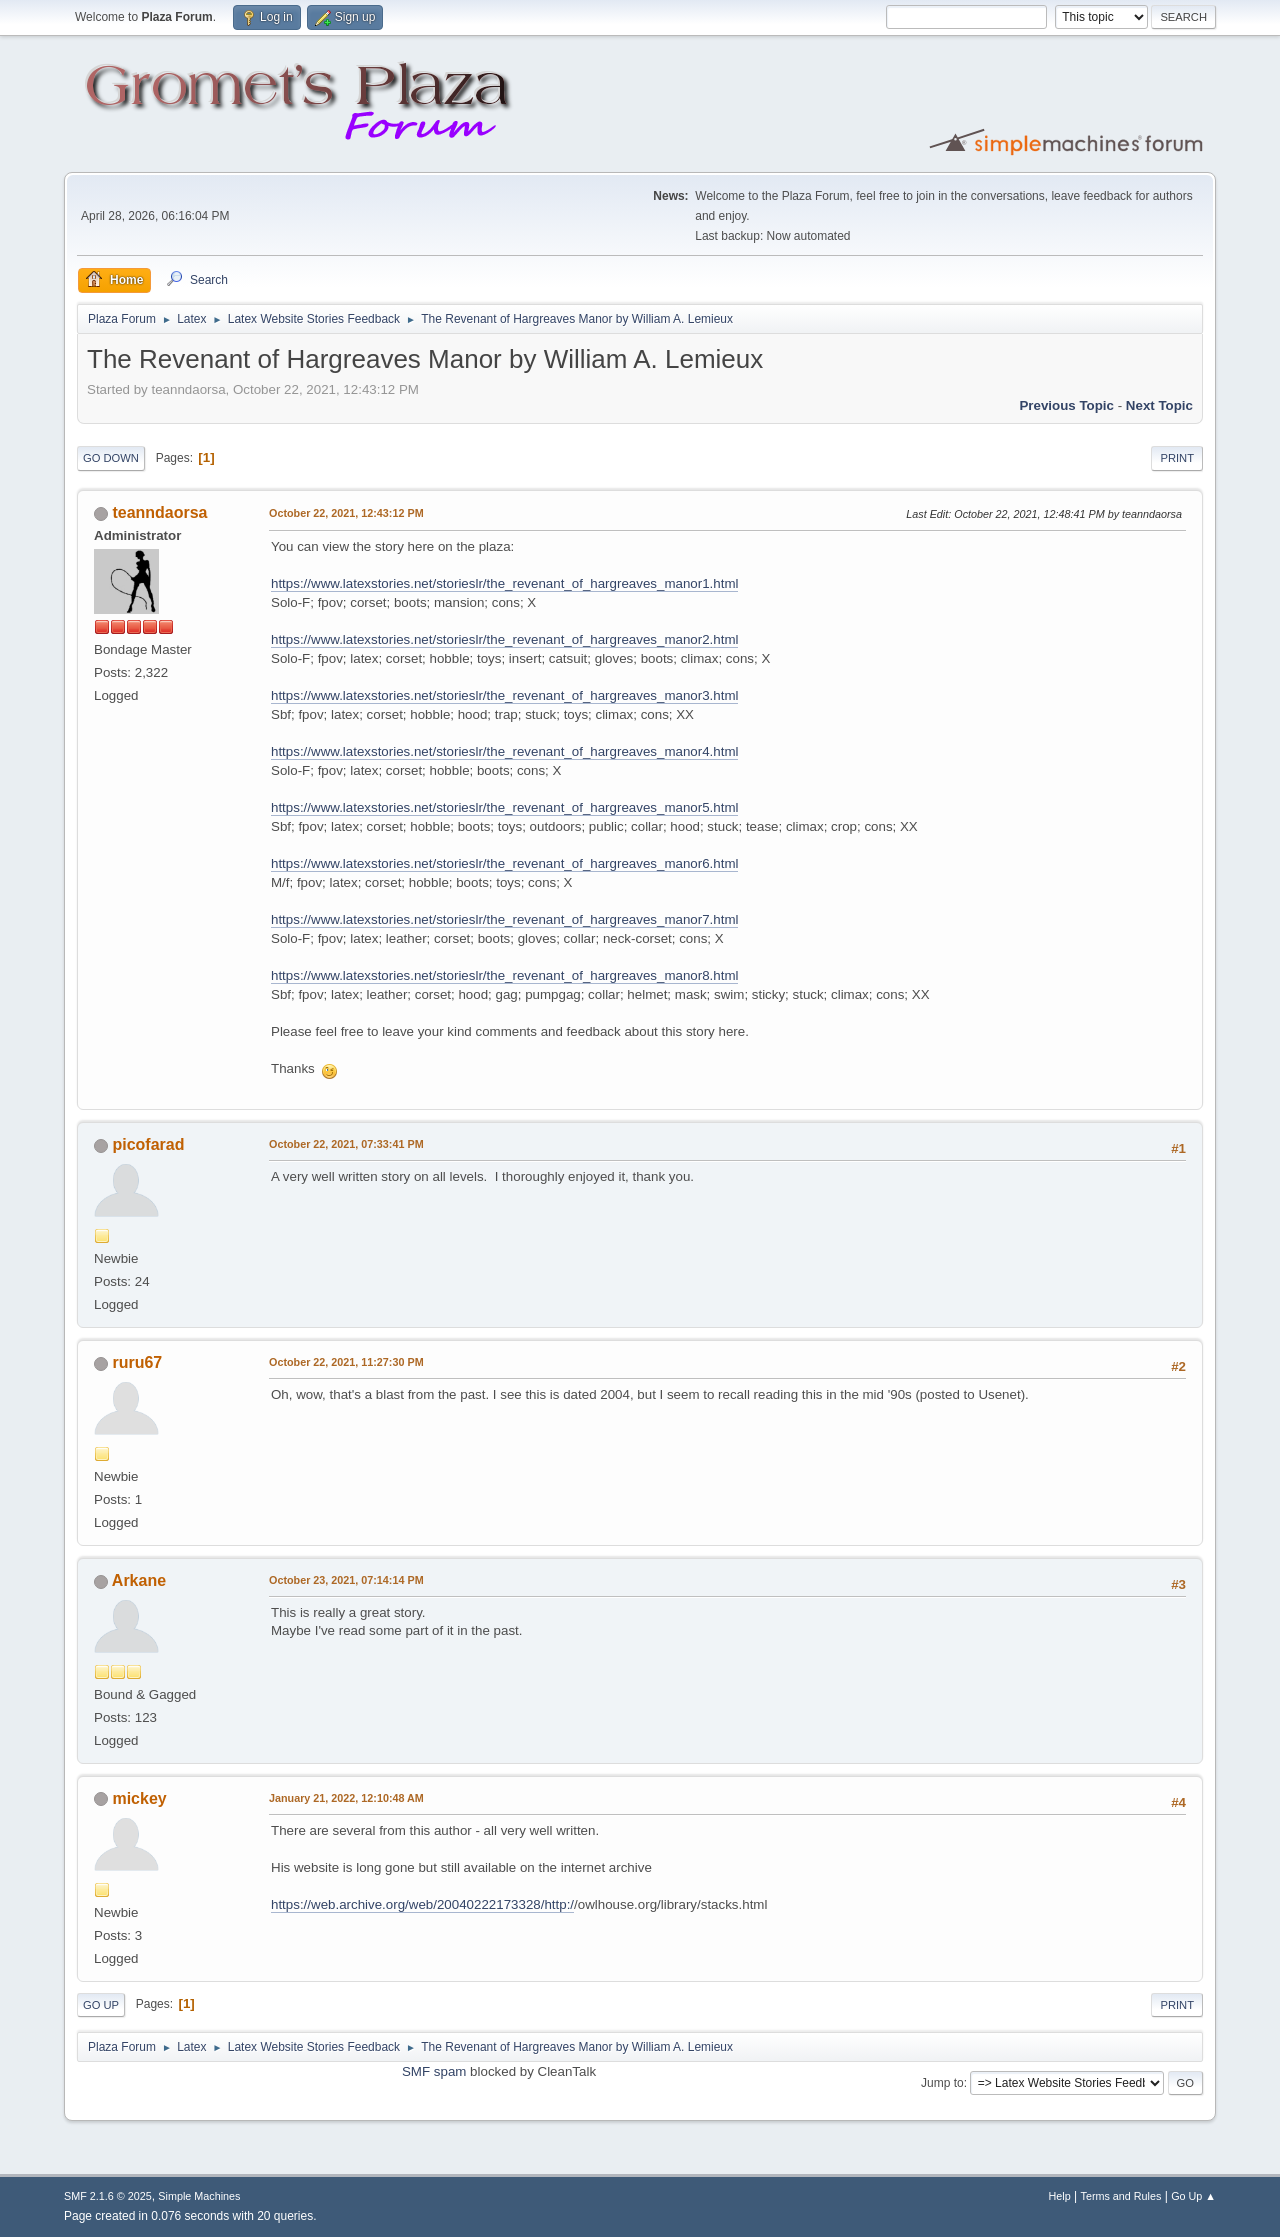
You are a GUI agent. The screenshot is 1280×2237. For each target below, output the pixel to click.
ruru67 (137, 1362)
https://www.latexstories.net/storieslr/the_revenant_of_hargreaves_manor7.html (504, 919)
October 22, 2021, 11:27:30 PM (346, 1362)
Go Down (111, 458)
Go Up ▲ (1193, 2196)
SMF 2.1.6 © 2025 (108, 2196)
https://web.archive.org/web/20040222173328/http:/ (422, 1904)
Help (1060, 2196)
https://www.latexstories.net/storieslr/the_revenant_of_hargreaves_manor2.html (504, 639)
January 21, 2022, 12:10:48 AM (346, 1798)
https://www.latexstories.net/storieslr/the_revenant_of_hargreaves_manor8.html (504, 975)
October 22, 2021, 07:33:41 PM (346, 1144)
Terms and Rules (1121, 2196)
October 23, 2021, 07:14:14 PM (346, 1580)
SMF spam (434, 2071)
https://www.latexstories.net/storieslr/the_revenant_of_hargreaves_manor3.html (504, 695)
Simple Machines (199, 2196)
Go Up (101, 2005)
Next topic (1159, 405)
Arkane (139, 1580)
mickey (139, 1798)
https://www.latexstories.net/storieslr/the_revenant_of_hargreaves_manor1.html (504, 583)
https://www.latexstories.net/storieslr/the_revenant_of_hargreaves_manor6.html (504, 863)
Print (1177, 458)
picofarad (148, 1144)
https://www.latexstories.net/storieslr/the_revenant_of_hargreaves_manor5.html (504, 807)
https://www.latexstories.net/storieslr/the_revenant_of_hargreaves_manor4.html (504, 751)
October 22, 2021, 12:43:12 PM (346, 513)
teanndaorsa (159, 512)
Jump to (942, 2083)
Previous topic (1066, 405)
